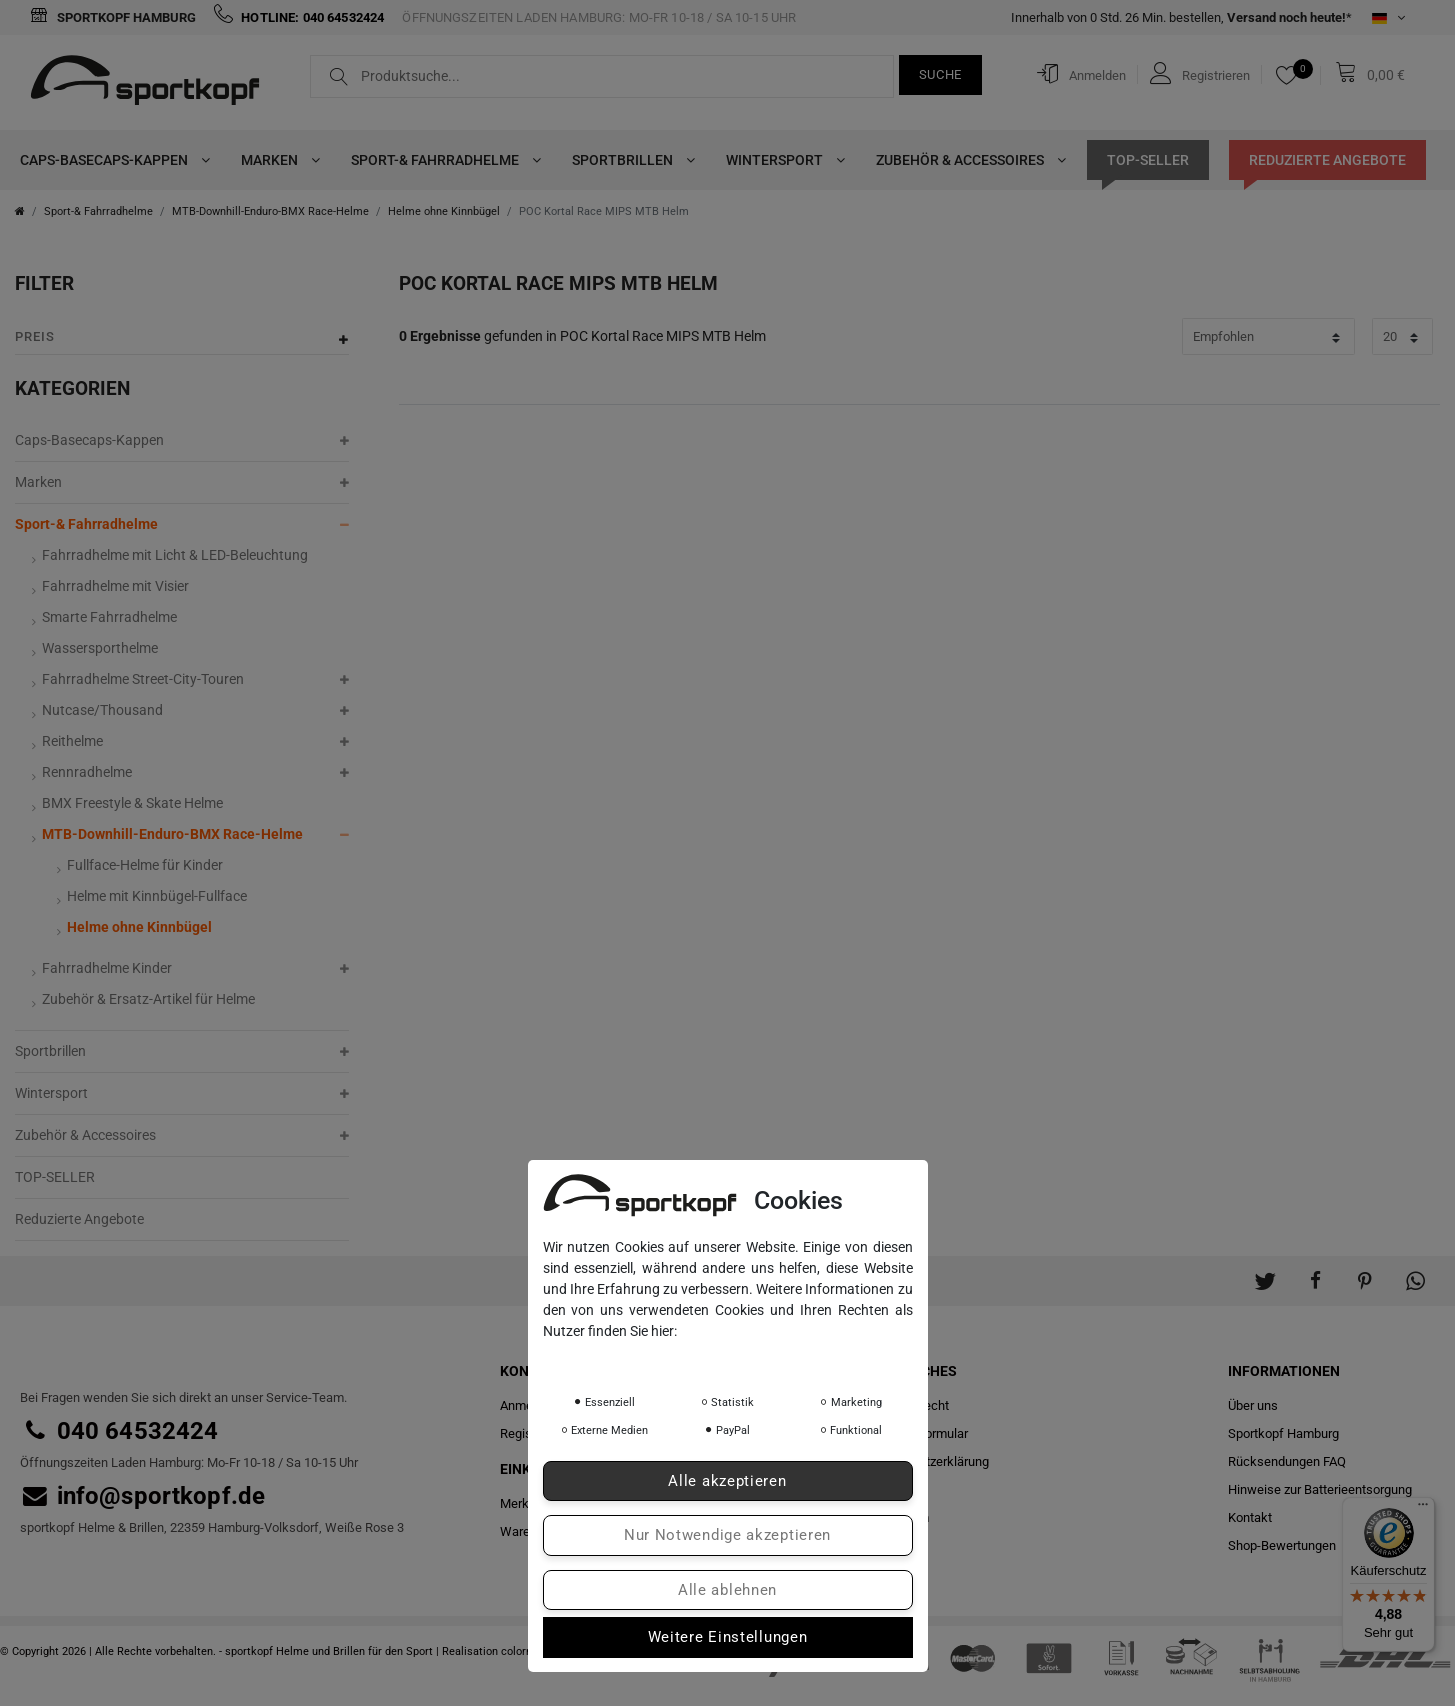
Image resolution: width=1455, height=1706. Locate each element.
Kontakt (1250, 1517)
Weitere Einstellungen (728, 1637)
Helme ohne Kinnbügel (444, 211)
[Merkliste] (1292, 75)
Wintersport (781, 160)
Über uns (1253, 1405)
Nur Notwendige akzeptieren (727, 1535)
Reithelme (72, 741)
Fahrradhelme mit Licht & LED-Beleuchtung (175, 555)
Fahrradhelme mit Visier (115, 586)
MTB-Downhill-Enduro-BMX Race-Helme (270, 211)
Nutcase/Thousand (102, 710)
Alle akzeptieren (727, 1481)
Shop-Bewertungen (1282, 1545)
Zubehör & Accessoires (966, 160)
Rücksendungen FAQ (1287, 1461)
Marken (276, 160)
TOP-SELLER (1148, 160)
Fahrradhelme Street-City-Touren (143, 679)
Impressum (738, 1359)
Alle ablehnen (727, 1590)
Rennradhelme (87, 772)
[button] (1265, 1271)
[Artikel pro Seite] (1402, 336)
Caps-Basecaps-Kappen (110, 160)
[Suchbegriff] (602, 76)
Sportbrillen (629, 160)
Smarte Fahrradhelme (109, 617)
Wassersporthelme (100, 648)
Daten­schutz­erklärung (618, 1359)
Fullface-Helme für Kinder (145, 865)
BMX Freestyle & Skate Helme (132, 803)
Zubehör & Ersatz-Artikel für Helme (148, 999)
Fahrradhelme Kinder (107, 968)
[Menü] (1423, 1509)
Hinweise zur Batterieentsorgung (1320, 1489)
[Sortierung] (1268, 336)
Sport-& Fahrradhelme (441, 160)
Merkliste (526, 1503)
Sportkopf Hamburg (113, 17)
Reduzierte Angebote (1327, 160)
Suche (941, 74)
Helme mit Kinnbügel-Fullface (157, 896)
